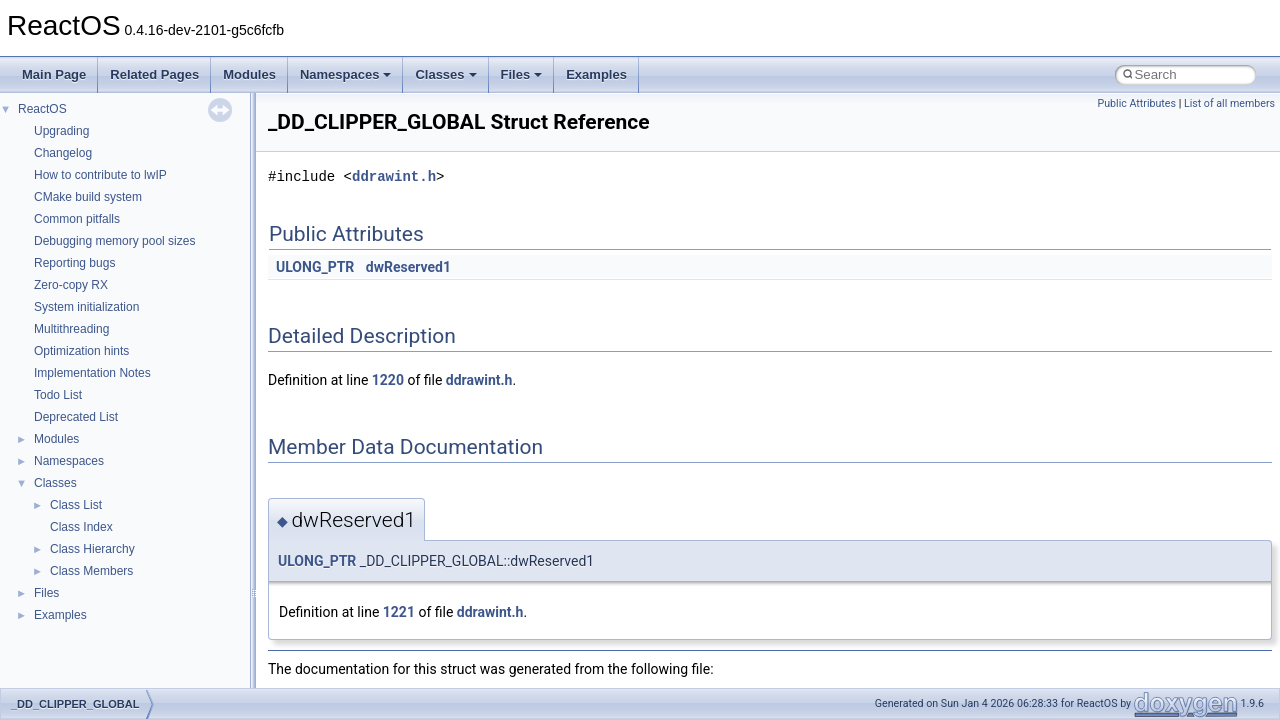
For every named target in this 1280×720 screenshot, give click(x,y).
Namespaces (346, 74)
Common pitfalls (77, 219)
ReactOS (42, 109)
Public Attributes (1136, 103)
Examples (596, 74)
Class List (76, 505)
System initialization (86, 307)
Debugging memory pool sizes (114, 241)
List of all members (1229, 103)
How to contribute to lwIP (100, 175)
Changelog (63, 153)
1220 (388, 380)
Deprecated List (76, 417)
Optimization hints (81, 351)
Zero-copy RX (71, 285)
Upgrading (61, 131)
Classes (445, 74)
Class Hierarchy (92, 549)
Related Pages (154, 74)
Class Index (81, 527)
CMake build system (88, 197)
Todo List (58, 395)
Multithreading (71, 329)
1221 (399, 612)
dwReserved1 (408, 267)
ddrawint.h (394, 176)
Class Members (91, 571)
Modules (249, 74)
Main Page (54, 74)
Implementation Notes (92, 373)
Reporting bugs (74, 263)
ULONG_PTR (315, 267)
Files (522, 74)
